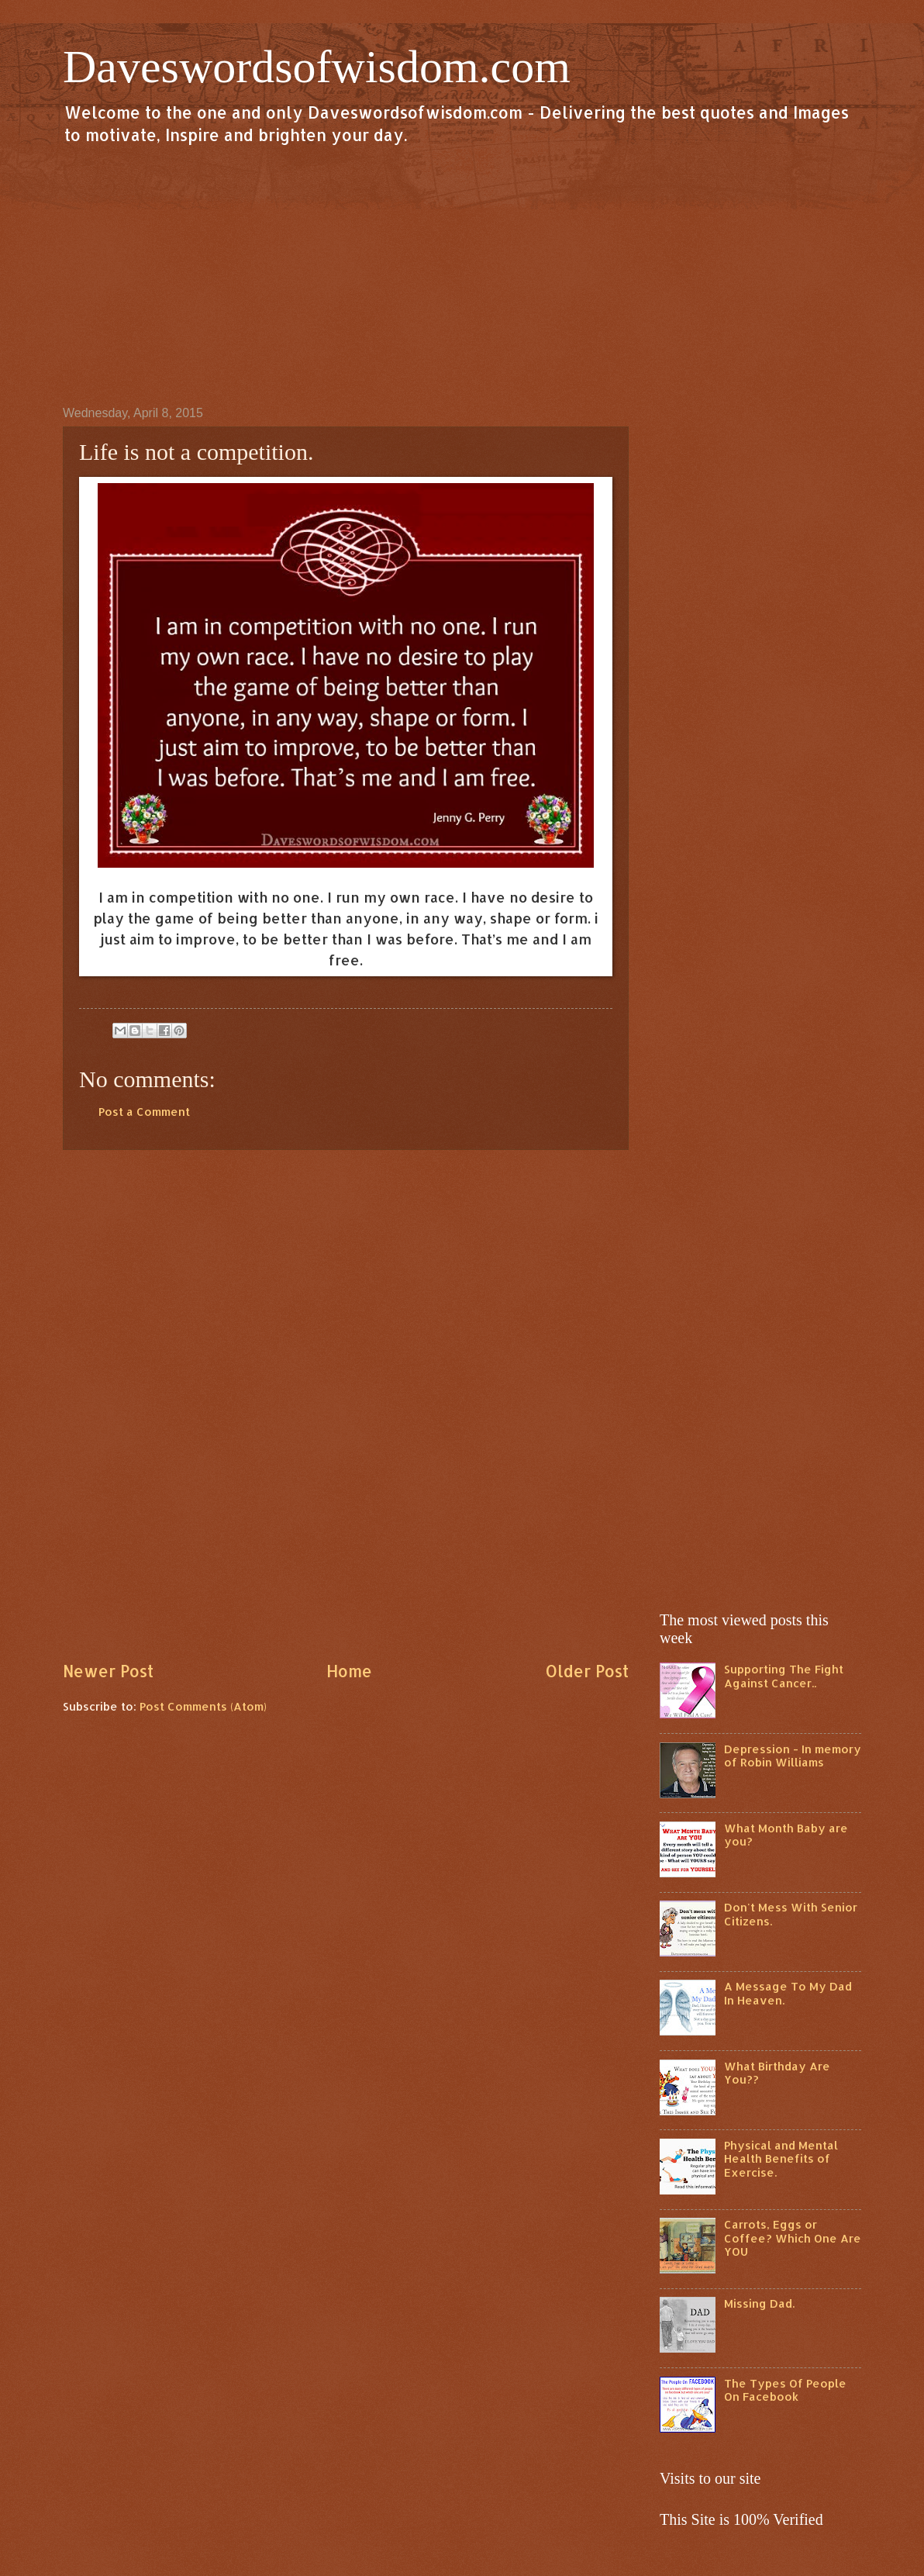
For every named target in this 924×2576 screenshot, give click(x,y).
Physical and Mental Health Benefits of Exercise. (781, 2159)
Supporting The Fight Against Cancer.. (783, 1676)
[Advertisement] (462, 274)
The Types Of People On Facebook (785, 2390)
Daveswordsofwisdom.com (317, 66)
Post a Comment (144, 1111)
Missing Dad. (759, 2303)
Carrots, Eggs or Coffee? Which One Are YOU (792, 2238)
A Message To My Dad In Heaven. (788, 1993)
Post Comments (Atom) (203, 1706)
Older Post (587, 1671)
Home (349, 1671)
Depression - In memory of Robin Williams (792, 1756)
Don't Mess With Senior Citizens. (790, 1914)
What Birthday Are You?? (777, 2073)
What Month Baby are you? (786, 1835)
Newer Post (108, 1671)
